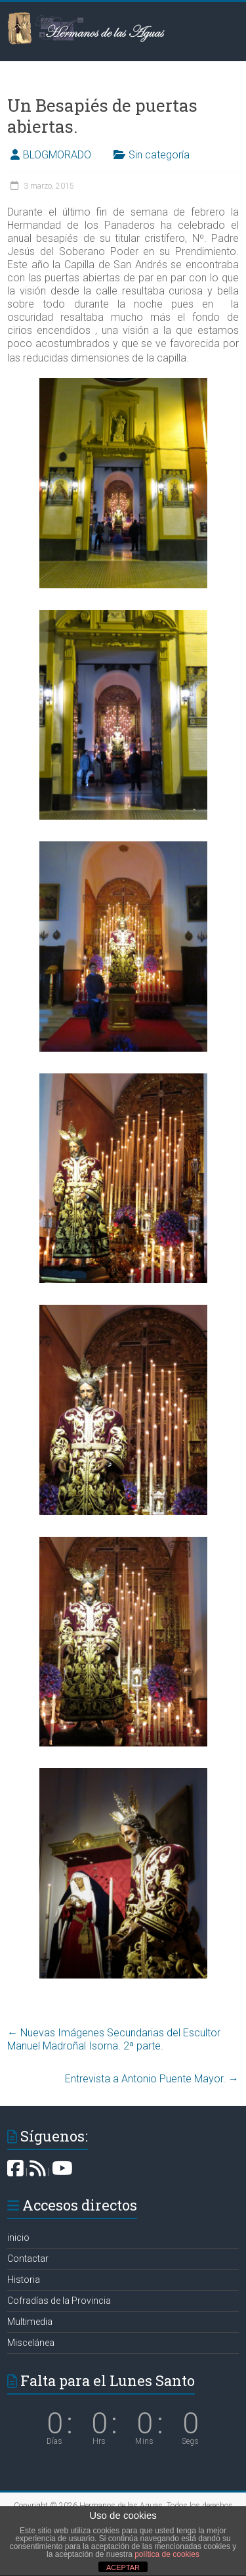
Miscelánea (30, 2342)
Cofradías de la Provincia (59, 2300)
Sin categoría (159, 155)
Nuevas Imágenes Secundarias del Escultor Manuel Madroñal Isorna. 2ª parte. (113, 2039)
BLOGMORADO (57, 155)
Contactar (28, 2258)
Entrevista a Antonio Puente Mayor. (152, 2079)
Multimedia (29, 2321)
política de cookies (166, 2554)
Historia (23, 2279)
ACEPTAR (123, 2567)
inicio (18, 2237)
